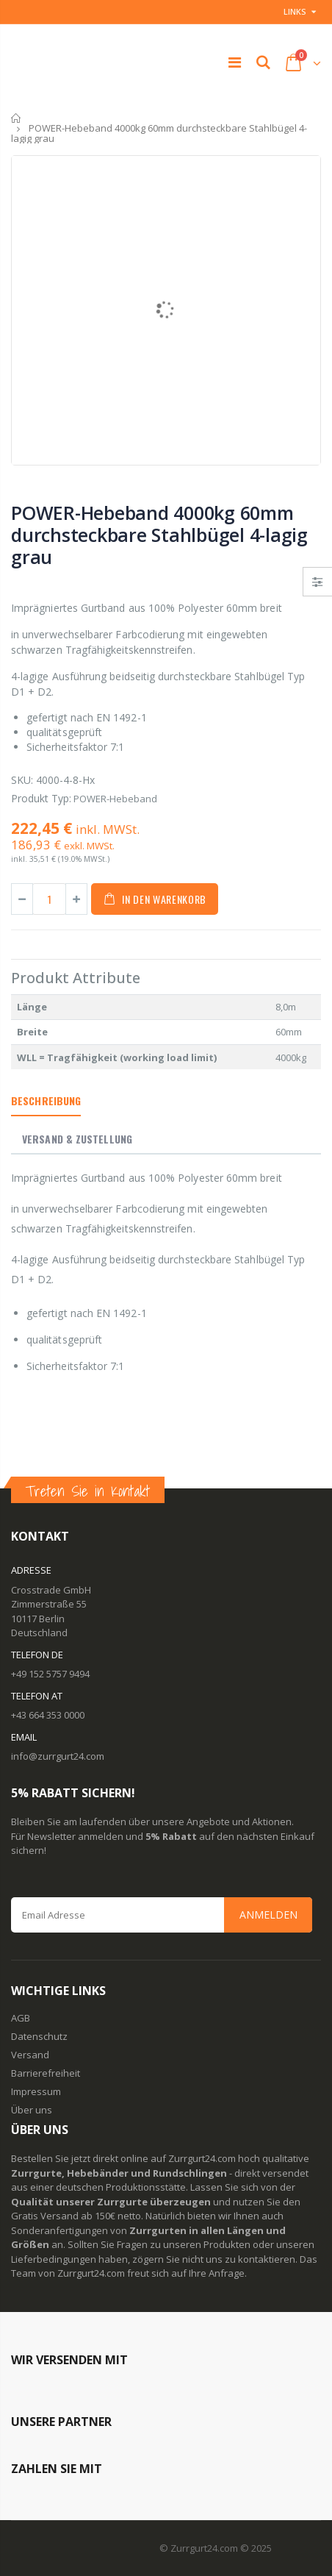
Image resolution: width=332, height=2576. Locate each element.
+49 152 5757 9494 (50, 1673)
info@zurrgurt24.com (57, 1756)
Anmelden (268, 1915)
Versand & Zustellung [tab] (77, 1138)
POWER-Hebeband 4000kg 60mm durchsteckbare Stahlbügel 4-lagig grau (159, 534)
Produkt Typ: (41, 798)
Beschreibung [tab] (46, 1100)
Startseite (16, 118)
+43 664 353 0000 (47, 1715)
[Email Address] (161, 1915)
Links (295, 11)
